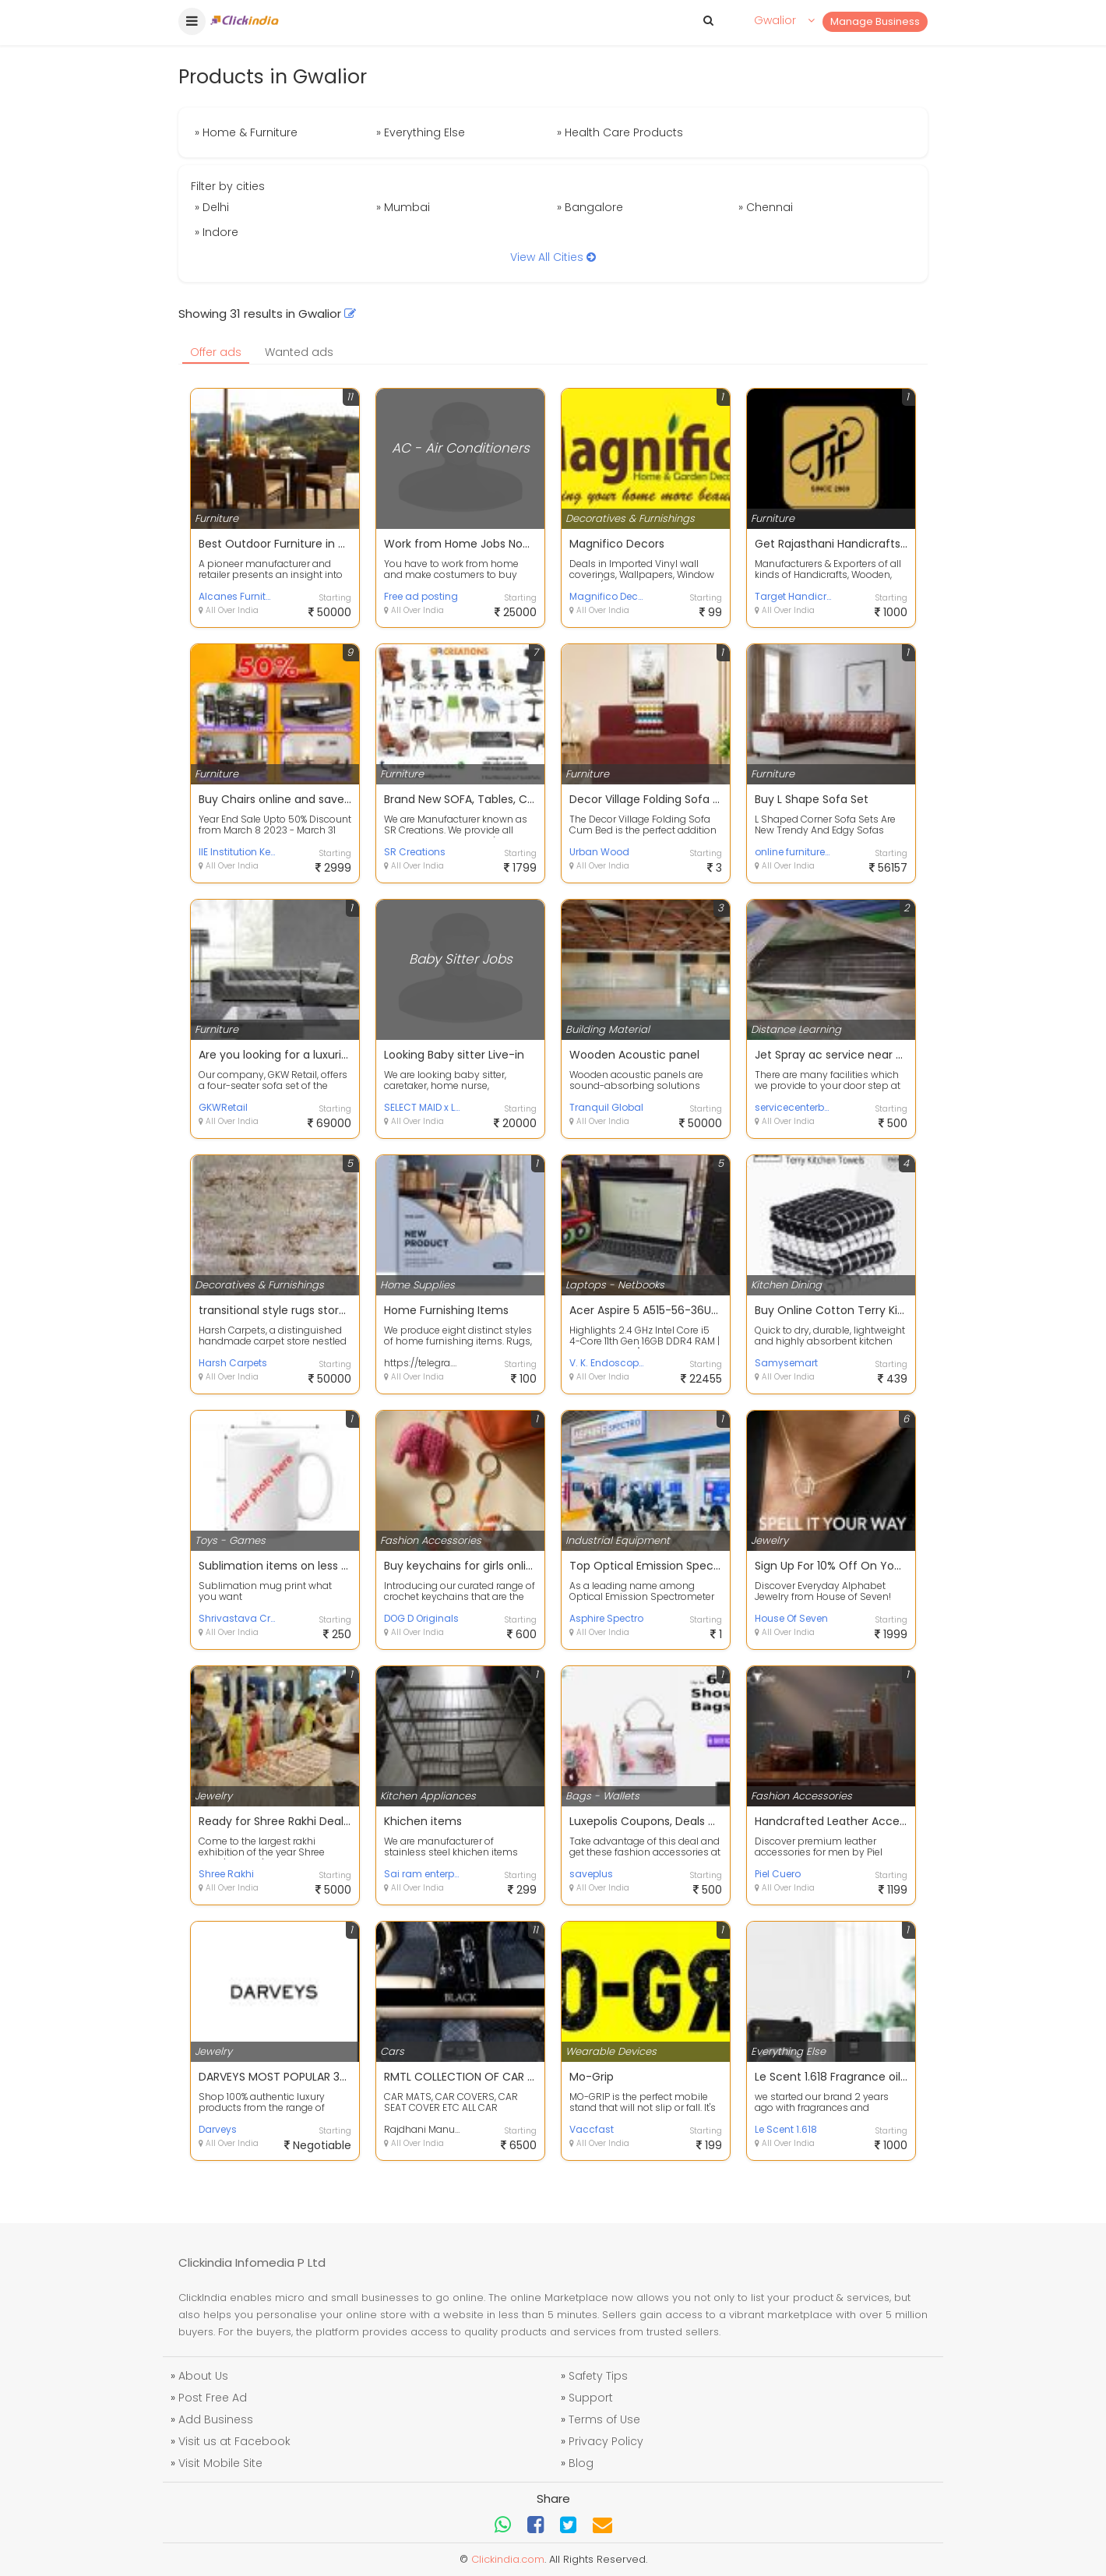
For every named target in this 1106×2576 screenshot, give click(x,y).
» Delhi (212, 207)
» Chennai (765, 207)
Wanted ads (299, 352)
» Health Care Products (620, 132)
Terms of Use (604, 2419)
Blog (581, 2463)
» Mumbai (403, 207)
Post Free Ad (212, 2397)
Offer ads (215, 352)
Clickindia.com (507, 2559)
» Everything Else (420, 132)
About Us (203, 2376)
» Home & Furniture (246, 132)
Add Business (215, 2419)
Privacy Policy (606, 2441)
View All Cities (553, 257)
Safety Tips (598, 2376)
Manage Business (875, 21)
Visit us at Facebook (234, 2441)
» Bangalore (590, 207)
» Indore (216, 232)
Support (591, 2397)
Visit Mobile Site (220, 2463)
